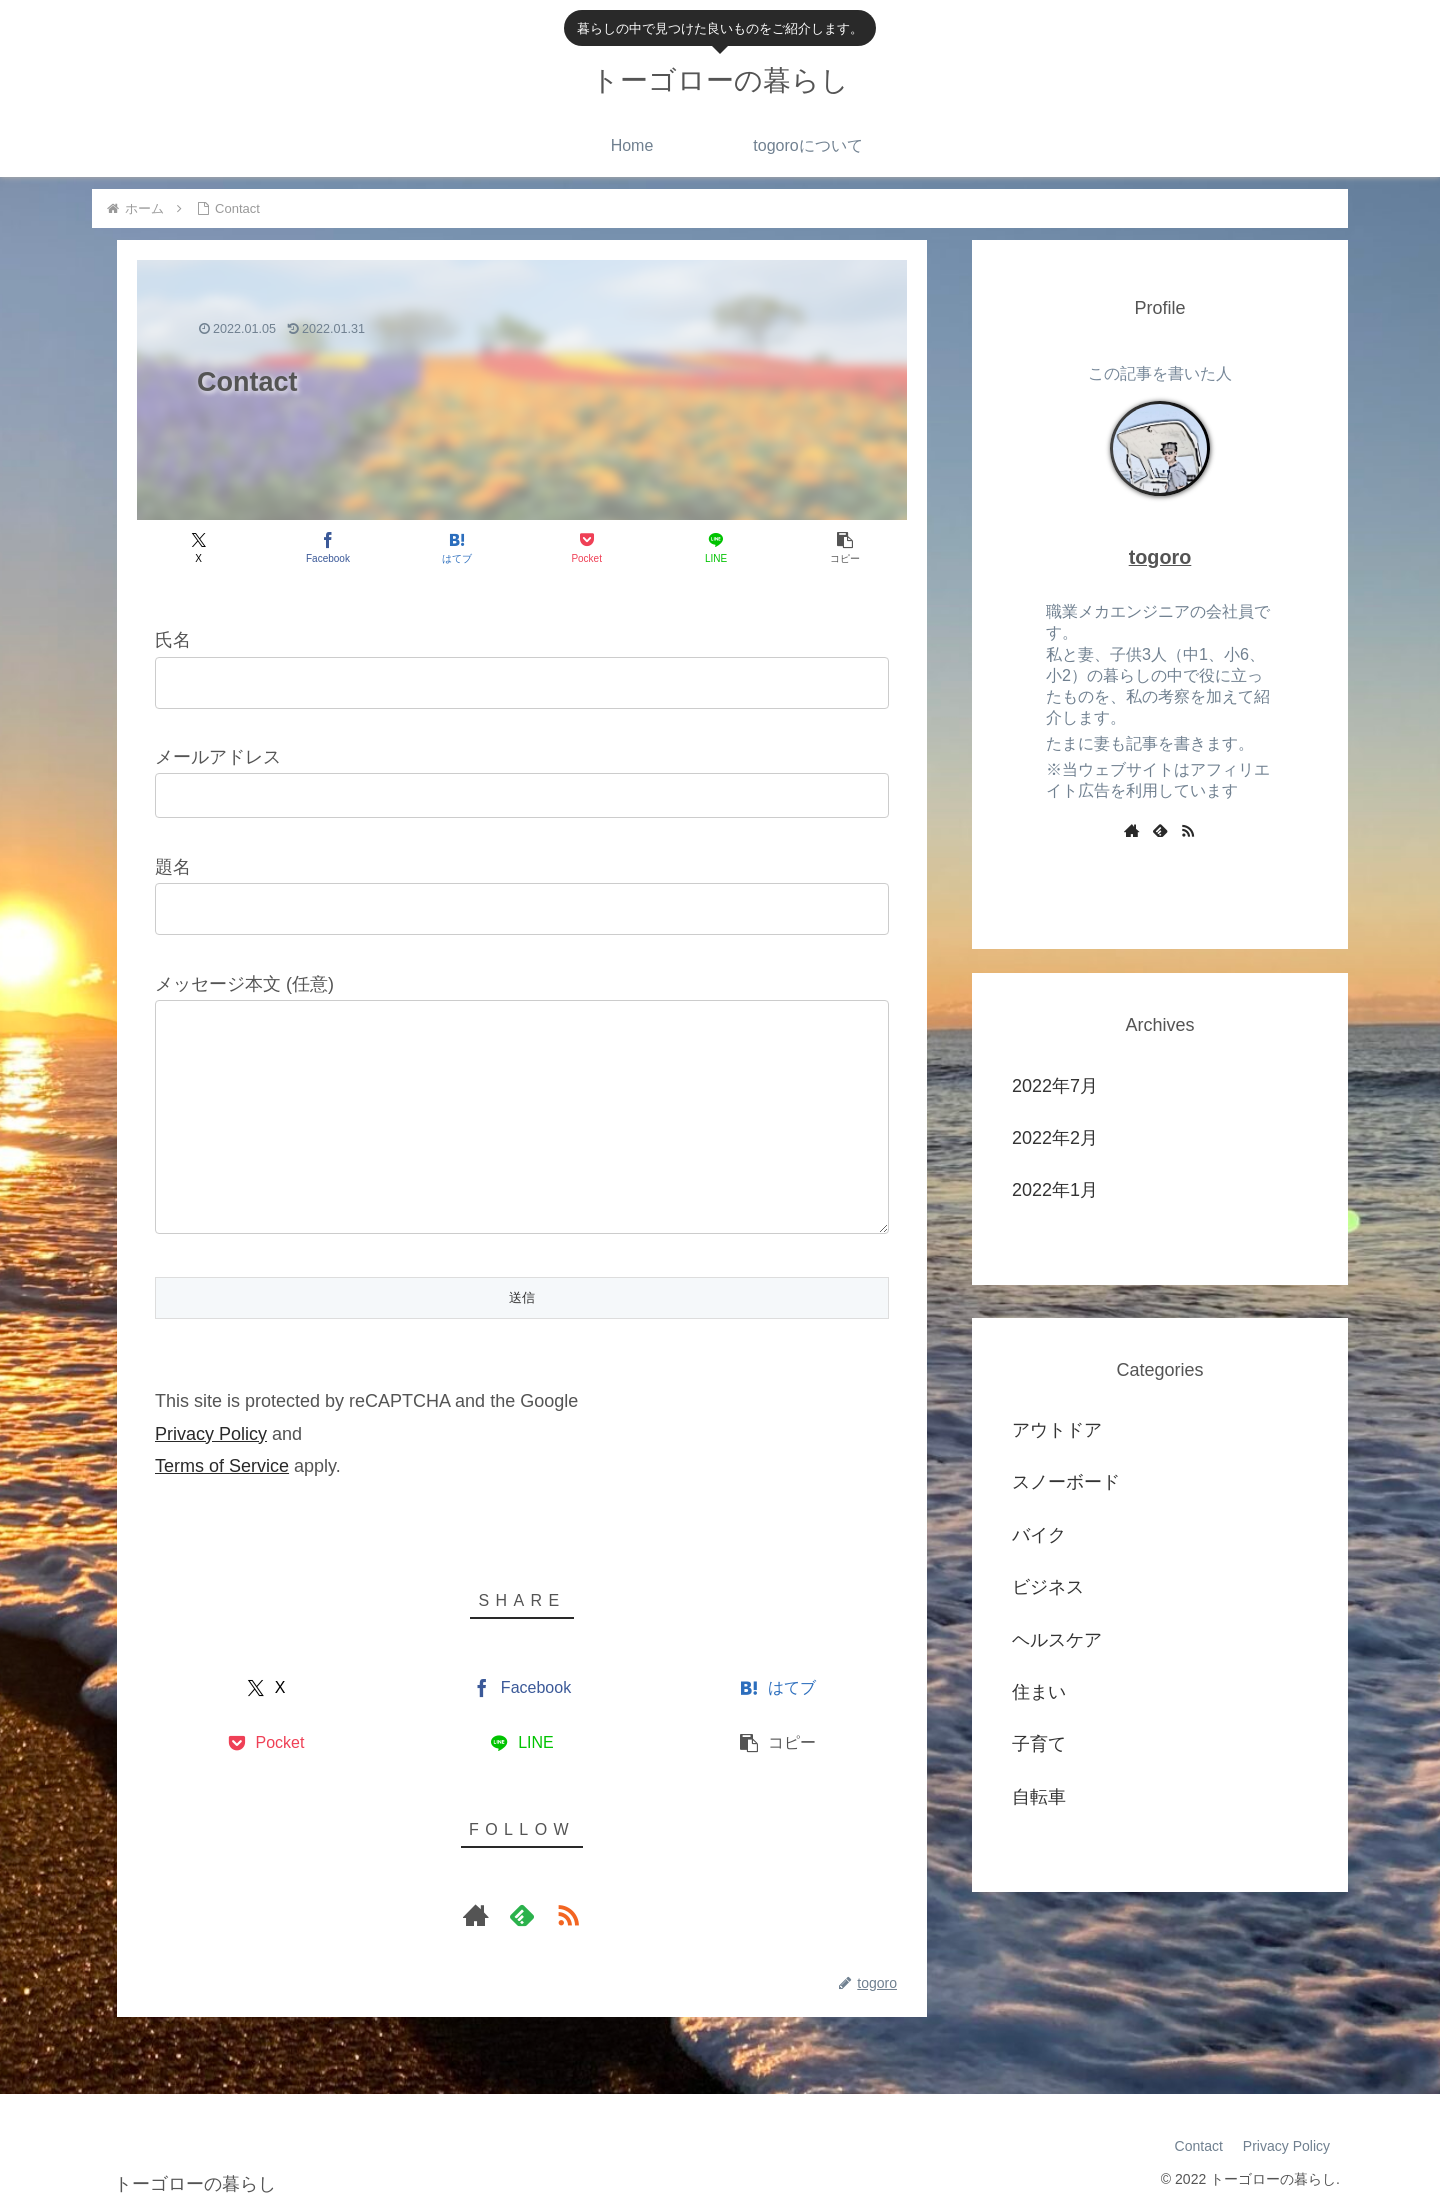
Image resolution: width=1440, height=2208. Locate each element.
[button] (845, 547)
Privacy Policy (211, 1434)
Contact (1199, 2146)
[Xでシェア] (198, 547)
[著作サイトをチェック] (476, 1915)
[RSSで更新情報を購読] (568, 1915)
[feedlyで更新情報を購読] (522, 1915)
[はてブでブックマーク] (457, 547)
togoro (1160, 557)
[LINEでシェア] (715, 547)
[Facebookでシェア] (327, 547)
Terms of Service (222, 1466)
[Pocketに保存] (586, 547)
